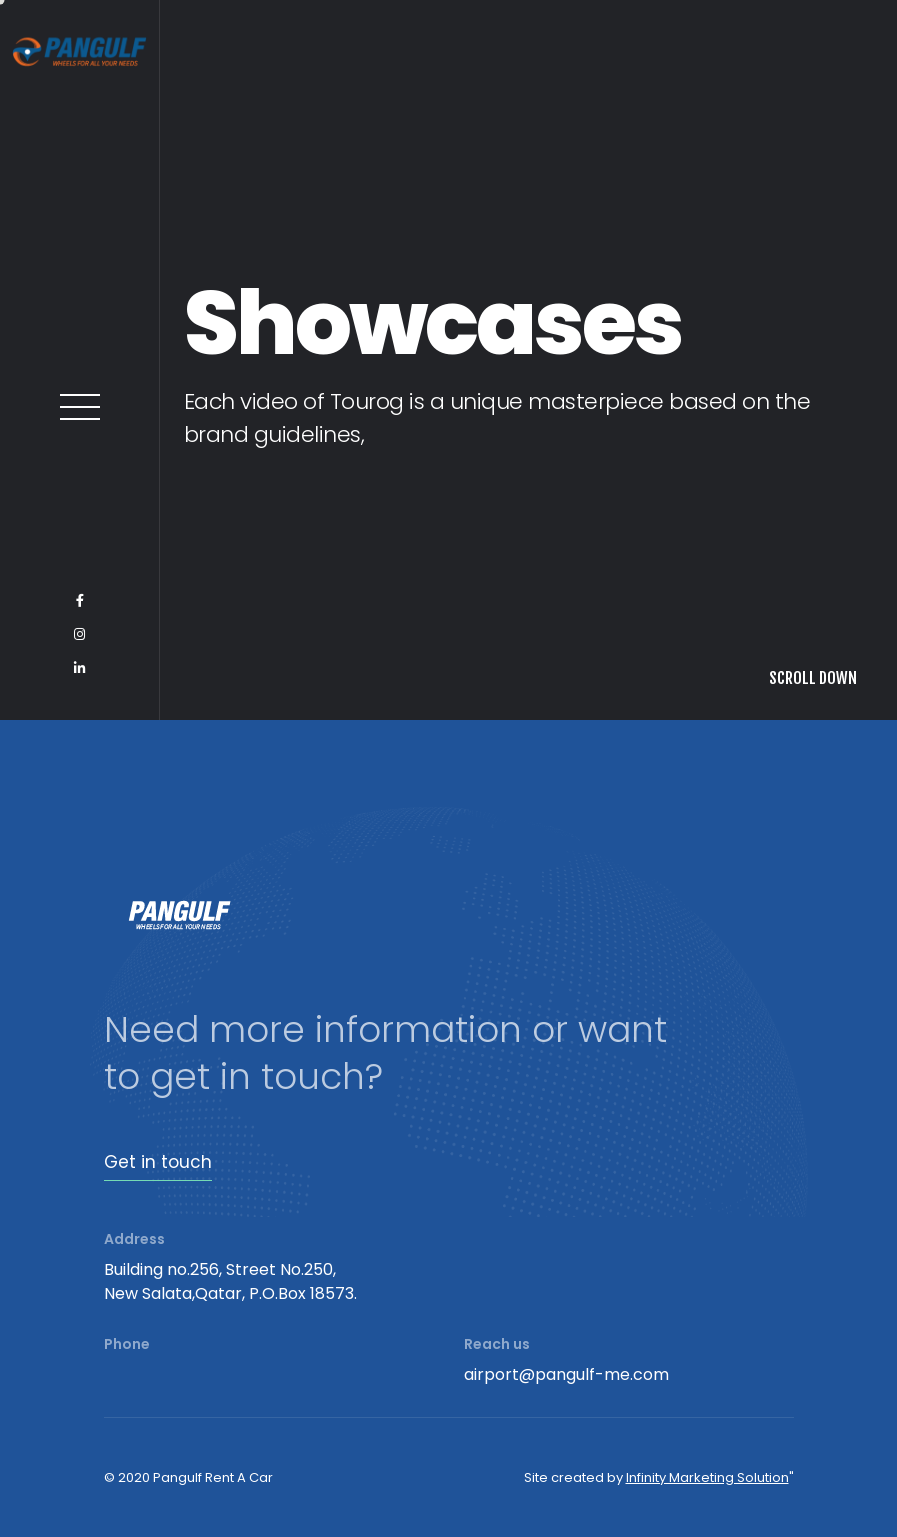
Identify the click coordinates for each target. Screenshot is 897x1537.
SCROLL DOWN (813, 678)
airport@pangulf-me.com (566, 1374)
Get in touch (158, 1162)
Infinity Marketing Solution (707, 1477)
